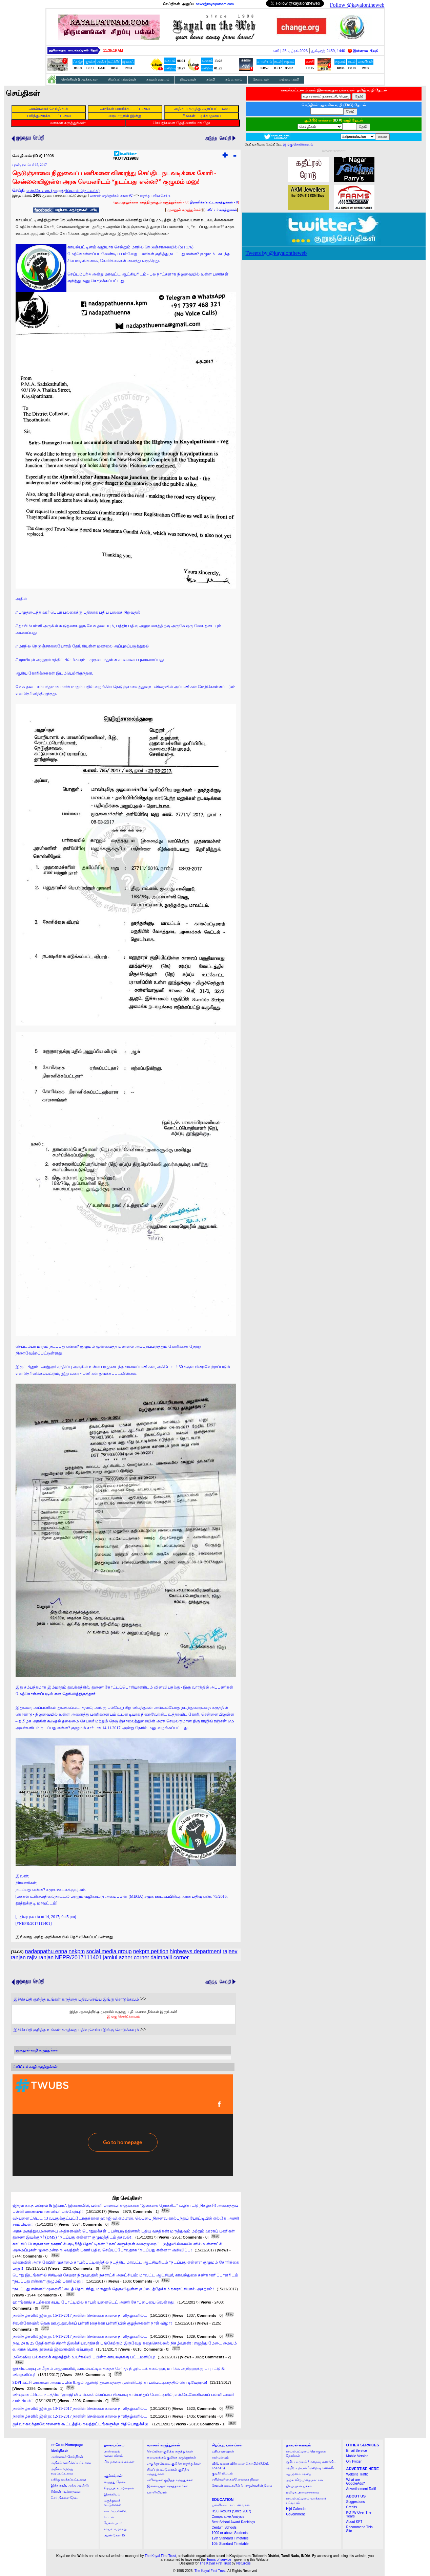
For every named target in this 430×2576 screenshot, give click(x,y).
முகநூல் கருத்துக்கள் (184, 210)
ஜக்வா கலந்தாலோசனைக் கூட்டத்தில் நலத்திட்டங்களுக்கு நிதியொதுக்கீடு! (81, 2424)
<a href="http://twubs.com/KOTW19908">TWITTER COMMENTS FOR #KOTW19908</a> (123, 2125)
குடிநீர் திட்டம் (222, 2473)
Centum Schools (224, 2527)
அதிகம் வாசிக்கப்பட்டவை (71, 2463)
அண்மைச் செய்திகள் (67, 2457)
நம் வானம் (233, 79)
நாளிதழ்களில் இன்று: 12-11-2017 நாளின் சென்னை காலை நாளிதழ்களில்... (80, 2416)
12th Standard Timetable (230, 2538)
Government (295, 2514)
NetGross (243, 2563)
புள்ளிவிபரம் (157, 2492)
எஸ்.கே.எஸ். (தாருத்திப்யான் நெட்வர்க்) (63, 190)
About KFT (354, 2522)
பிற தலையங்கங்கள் (119, 2462)
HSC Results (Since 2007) (231, 2511)
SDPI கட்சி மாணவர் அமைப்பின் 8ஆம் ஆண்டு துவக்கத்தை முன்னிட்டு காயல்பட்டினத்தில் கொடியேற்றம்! (110, 2382)
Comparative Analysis (228, 2516)
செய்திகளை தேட (64, 2498)
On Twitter (354, 2461)
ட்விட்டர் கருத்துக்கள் (221, 210)
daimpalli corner (169, 1957)
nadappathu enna (46, 1951)
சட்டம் (109, 2517)
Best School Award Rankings (233, 2522)
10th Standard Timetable (230, 2544)
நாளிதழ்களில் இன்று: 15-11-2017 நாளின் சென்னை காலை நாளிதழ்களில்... (80, 2315)
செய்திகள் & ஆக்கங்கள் (79, 79)
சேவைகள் (261, 79)
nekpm (76, 1951)
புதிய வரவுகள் (223, 2451)
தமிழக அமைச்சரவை (302, 2492)
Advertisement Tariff (361, 2489)
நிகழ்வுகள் (188, 79)
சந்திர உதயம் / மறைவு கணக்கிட (311, 2468)
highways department (195, 1951)
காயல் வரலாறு (115, 2529)
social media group (108, 1951)
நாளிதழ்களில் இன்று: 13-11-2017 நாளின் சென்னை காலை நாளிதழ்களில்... (80, 2408)
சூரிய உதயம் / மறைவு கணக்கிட (311, 2462)
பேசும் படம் (113, 2523)
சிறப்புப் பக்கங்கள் (122, 79)
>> (67, 2445)
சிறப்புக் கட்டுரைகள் (119, 2488)
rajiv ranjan (40, 1957)
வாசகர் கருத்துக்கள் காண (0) (112, 195)
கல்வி (210, 79)
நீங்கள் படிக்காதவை (66, 2491)
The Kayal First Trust (160, 2556)
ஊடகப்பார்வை (115, 2511)
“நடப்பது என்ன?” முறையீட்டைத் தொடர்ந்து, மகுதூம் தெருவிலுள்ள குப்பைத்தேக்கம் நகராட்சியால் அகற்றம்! (113, 2289)
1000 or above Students (230, 2533)
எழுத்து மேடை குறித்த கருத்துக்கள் (174, 2463)
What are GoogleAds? (355, 2481)
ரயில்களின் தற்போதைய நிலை (235, 2479)
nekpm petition (150, 1951)
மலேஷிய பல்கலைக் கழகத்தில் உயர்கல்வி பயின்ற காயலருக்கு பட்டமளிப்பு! (84, 2357)
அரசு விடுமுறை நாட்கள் (304, 2480)
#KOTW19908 (125, 156)
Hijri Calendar (296, 2509)
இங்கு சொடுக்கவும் (123, 2016)
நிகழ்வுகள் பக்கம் (299, 2486)
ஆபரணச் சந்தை (298, 2474)
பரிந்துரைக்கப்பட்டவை (68, 2479)
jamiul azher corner (126, 1957)
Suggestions (355, 2502)
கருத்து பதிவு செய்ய (156, 195)
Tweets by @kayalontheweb (276, 253)
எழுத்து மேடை (115, 2482)
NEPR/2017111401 (78, 1957)
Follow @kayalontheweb (357, 5)
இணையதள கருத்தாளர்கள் (168, 2486)
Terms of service (219, 2559)
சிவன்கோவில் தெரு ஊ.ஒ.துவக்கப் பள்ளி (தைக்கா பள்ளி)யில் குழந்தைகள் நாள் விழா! (92, 2323)
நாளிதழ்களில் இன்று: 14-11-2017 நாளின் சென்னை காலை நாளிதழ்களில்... (80, 2336)
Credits (351, 2507)
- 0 (214, 202)
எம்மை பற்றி (289, 79)
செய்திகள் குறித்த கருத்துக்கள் (170, 2451)
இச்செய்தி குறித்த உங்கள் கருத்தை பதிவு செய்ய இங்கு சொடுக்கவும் (76, 1999)
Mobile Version (357, 2456)
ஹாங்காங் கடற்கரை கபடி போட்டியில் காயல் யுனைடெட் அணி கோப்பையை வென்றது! (94, 2302)
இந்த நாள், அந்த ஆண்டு (70, 2485)
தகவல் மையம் (157, 79)
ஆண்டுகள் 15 (114, 2535)
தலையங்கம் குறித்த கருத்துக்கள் (171, 2457)
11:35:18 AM (113, 50)
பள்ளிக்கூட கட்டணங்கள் (231, 2505)
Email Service (356, 2450)
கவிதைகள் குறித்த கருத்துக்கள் (170, 2480)
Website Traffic (357, 2474)
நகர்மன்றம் (220, 2457)
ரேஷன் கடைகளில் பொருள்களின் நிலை (242, 2485)
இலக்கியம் (112, 2494)
